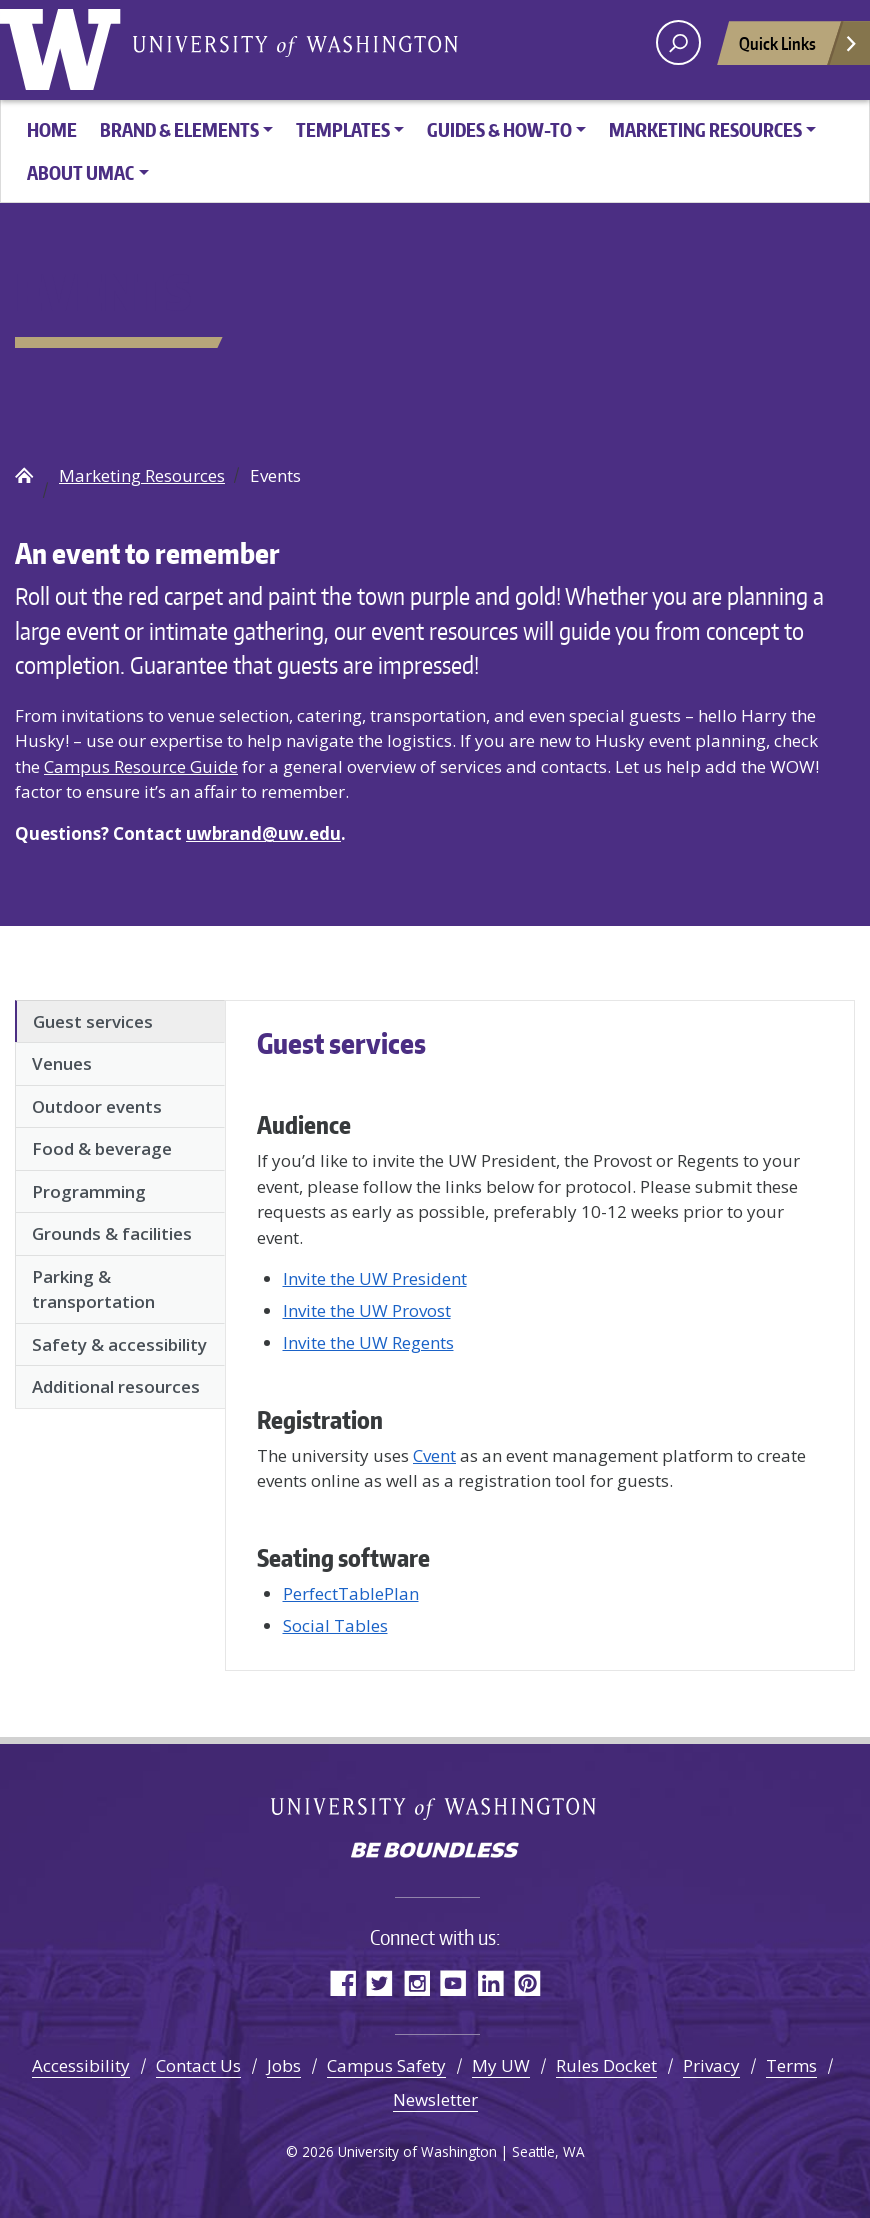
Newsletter (435, 2099)
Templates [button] (343, 129)
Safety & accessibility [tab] (119, 1344)
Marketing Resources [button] (705, 129)
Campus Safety (386, 2065)
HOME (52, 129)
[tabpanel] (540, 1332)
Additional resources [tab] (116, 1386)
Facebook (342, 1982)
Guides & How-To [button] (499, 129)
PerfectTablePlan (351, 1593)
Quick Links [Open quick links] (799, 48)
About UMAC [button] (80, 172)
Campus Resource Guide (141, 766)
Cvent (434, 1455)
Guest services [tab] (93, 1021)
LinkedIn (490, 1982)
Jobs (284, 2065)
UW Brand (24, 475)
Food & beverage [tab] (102, 1148)
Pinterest (527, 1982)
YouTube (453, 1982)
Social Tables (335, 1625)
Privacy (711, 2065)
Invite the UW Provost (367, 1310)
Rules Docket (606, 2065)
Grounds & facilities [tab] (112, 1233)
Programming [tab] (89, 1191)
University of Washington (65, 45)
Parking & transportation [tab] (93, 1289)
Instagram (416, 1982)
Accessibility (81, 2065)
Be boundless (435, 1852)
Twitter (379, 1982)
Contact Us (198, 2065)
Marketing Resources (142, 475)
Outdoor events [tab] (97, 1106)
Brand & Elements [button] (179, 129)
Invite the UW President (375, 1278)
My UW (501, 2065)
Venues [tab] (62, 1063)
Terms (791, 2065)
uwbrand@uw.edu (263, 833)
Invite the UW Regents (368, 1342)
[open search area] (678, 42)
